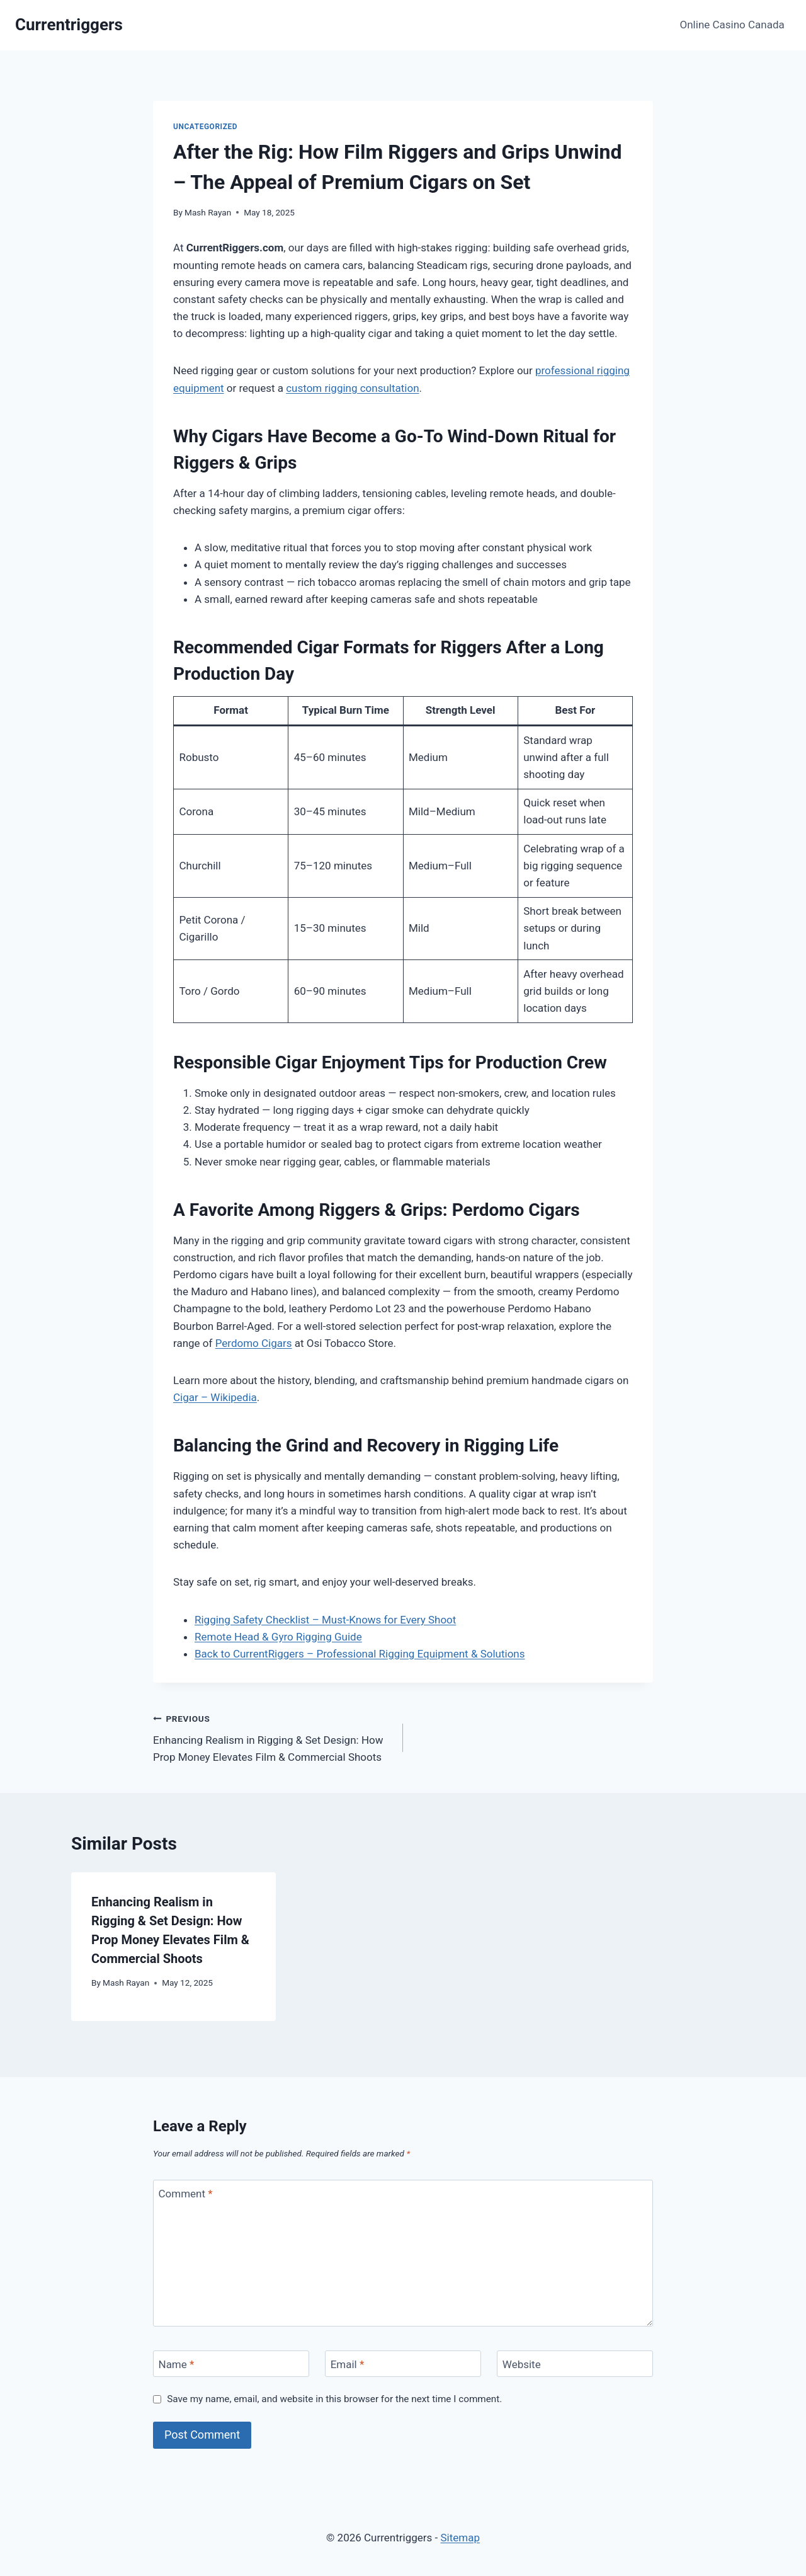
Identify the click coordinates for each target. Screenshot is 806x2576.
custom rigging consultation (352, 388)
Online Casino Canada (732, 24)
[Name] (231, 2364)
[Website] (575, 2364)
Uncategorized (205, 126)
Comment (186, 2193)
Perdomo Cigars (253, 1343)
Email (348, 2364)
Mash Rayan (207, 212)
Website (521, 2364)
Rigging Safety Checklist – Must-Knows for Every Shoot (325, 1619)
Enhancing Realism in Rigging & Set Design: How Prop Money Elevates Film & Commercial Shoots (272, 1737)
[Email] (403, 2364)
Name (177, 2364)
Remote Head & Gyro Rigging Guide (278, 1636)
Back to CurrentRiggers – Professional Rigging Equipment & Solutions (360, 1653)
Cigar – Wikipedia (215, 1397)
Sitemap (460, 2537)
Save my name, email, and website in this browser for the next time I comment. (334, 2399)
